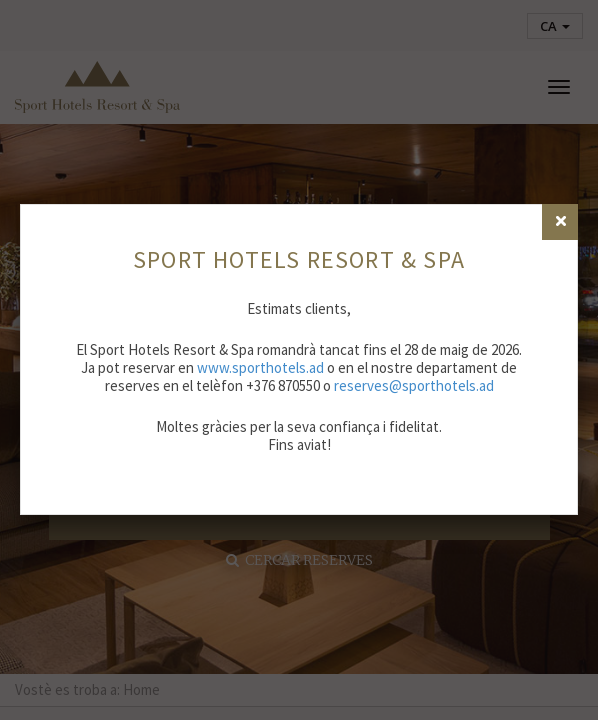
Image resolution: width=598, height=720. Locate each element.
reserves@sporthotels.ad (414, 385)
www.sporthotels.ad (260, 367)
